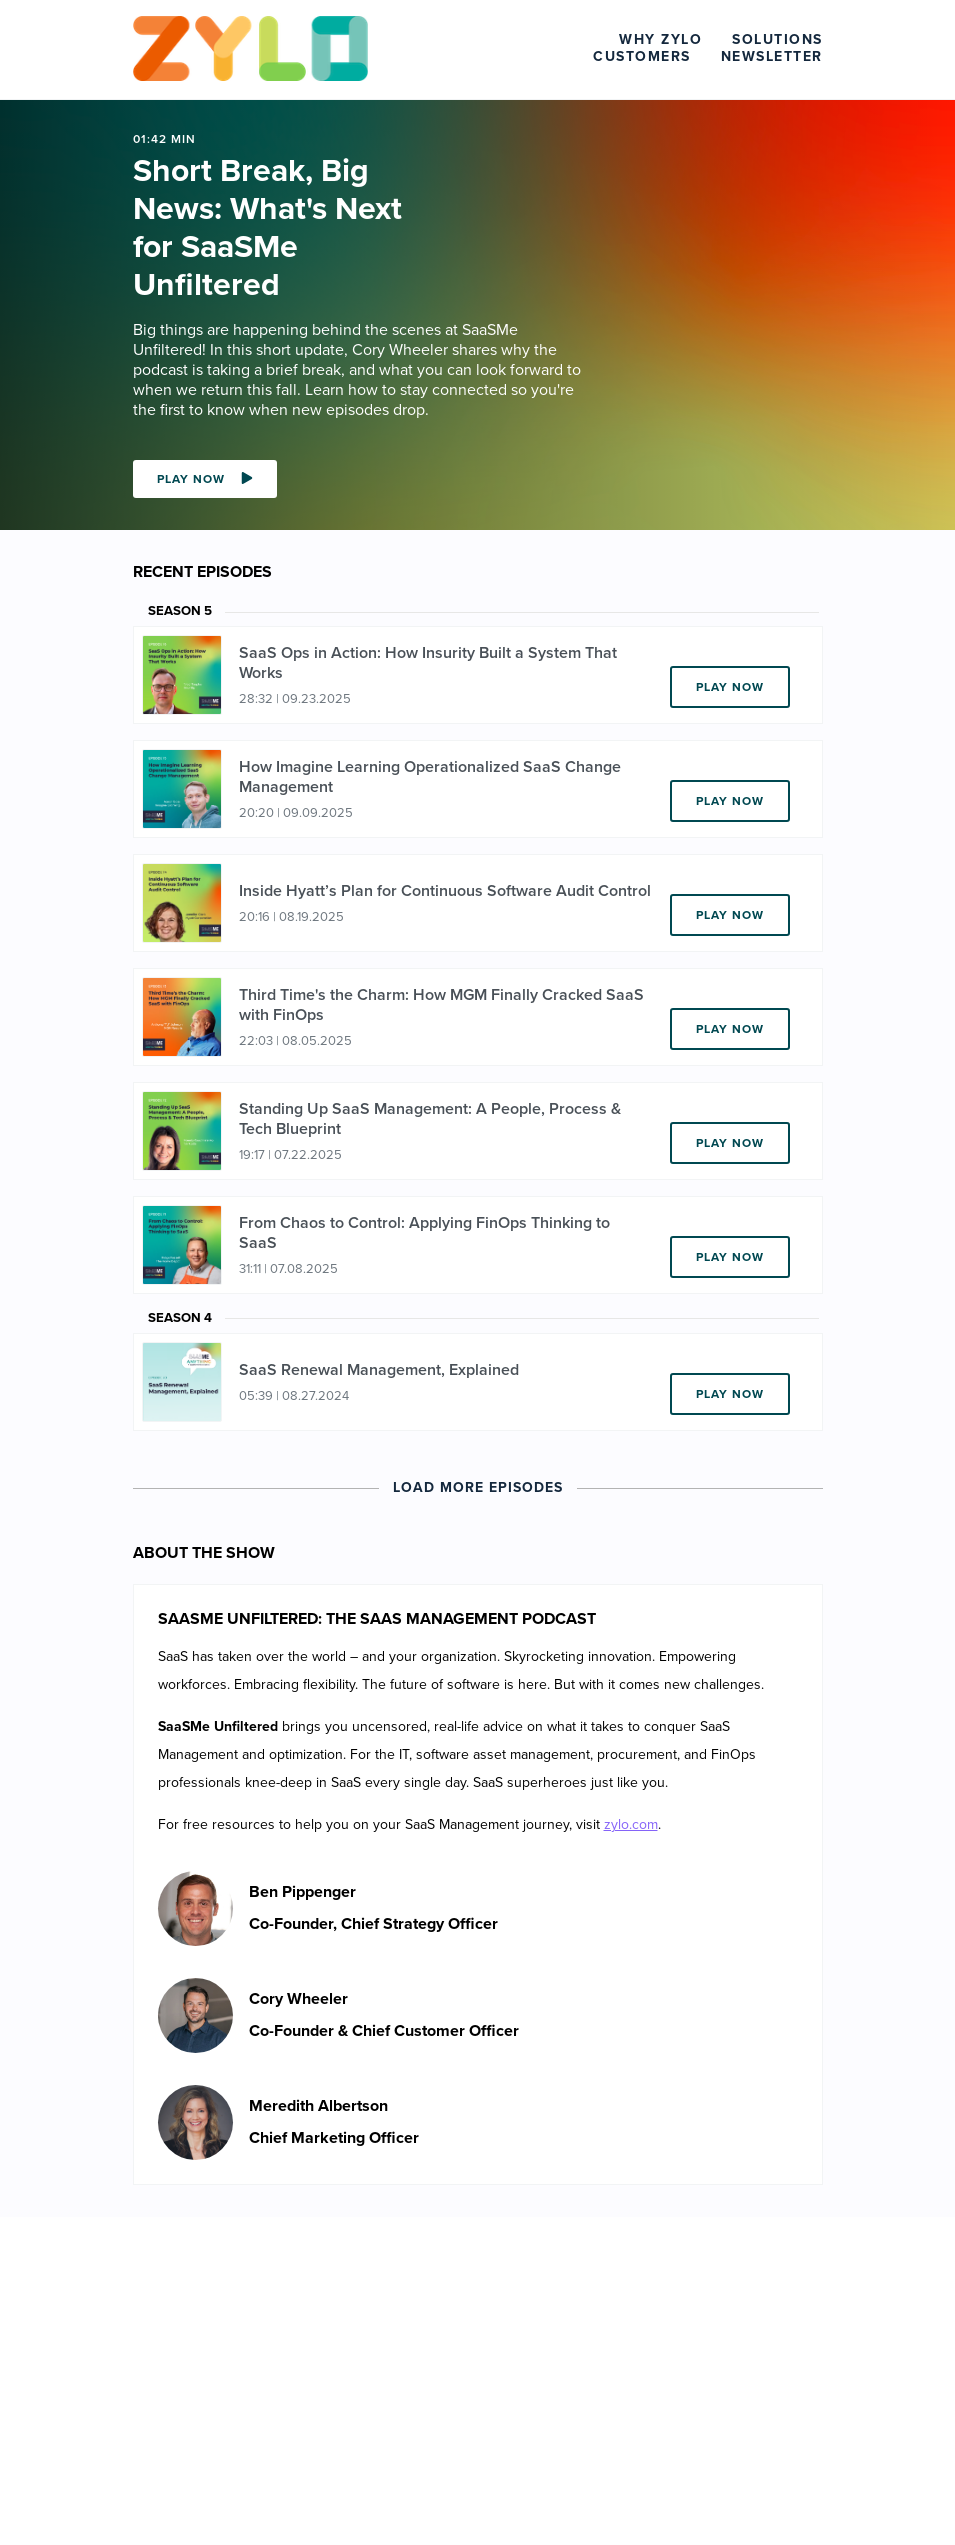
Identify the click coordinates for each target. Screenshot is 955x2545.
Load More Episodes (478, 1487)
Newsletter (772, 56)
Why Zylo (660, 39)
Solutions (777, 39)
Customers (642, 56)
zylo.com (631, 1824)
